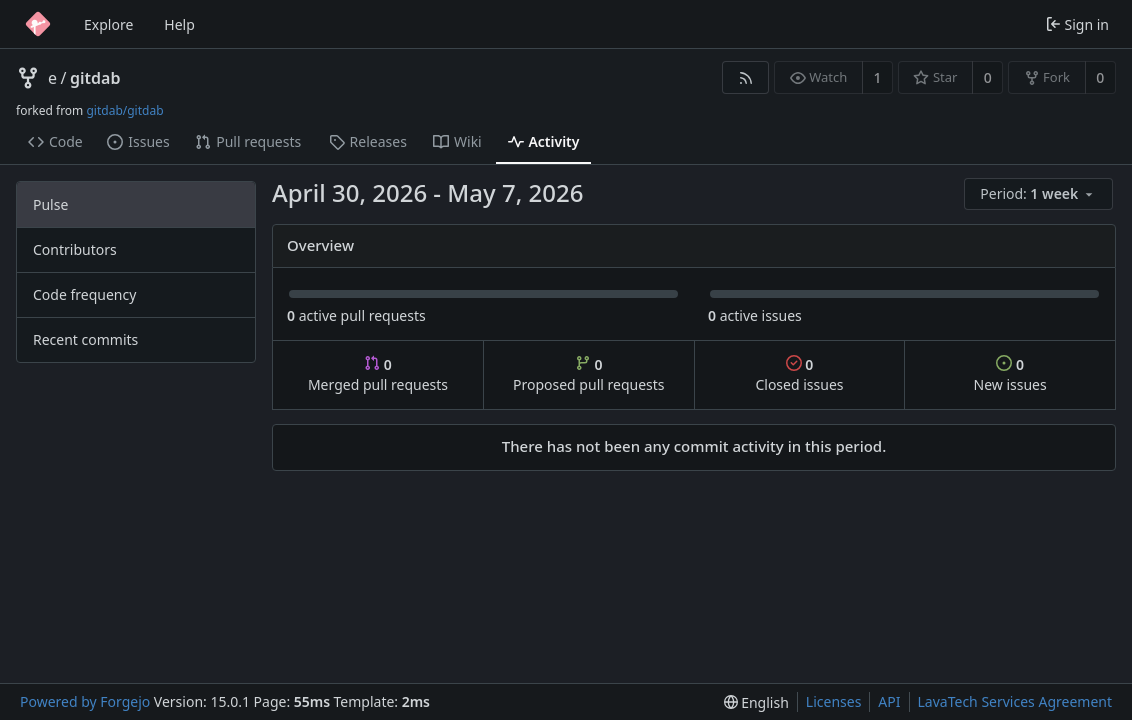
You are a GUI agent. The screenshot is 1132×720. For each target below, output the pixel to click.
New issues (1010, 374)
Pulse (50, 204)
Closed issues (799, 374)
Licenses (834, 701)
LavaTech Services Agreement (1015, 701)
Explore (108, 24)
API (889, 701)
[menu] (1040, 194)
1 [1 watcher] (878, 77)
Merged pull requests (378, 374)
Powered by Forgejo (85, 701)
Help (179, 24)
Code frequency (84, 294)
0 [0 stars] (988, 77)
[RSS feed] (745, 77)
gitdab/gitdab (124, 110)
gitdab (95, 78)
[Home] (38, 24)
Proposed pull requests (589, 374)
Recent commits (85, 339)
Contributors (75, 249)
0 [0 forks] (1100, 77)
